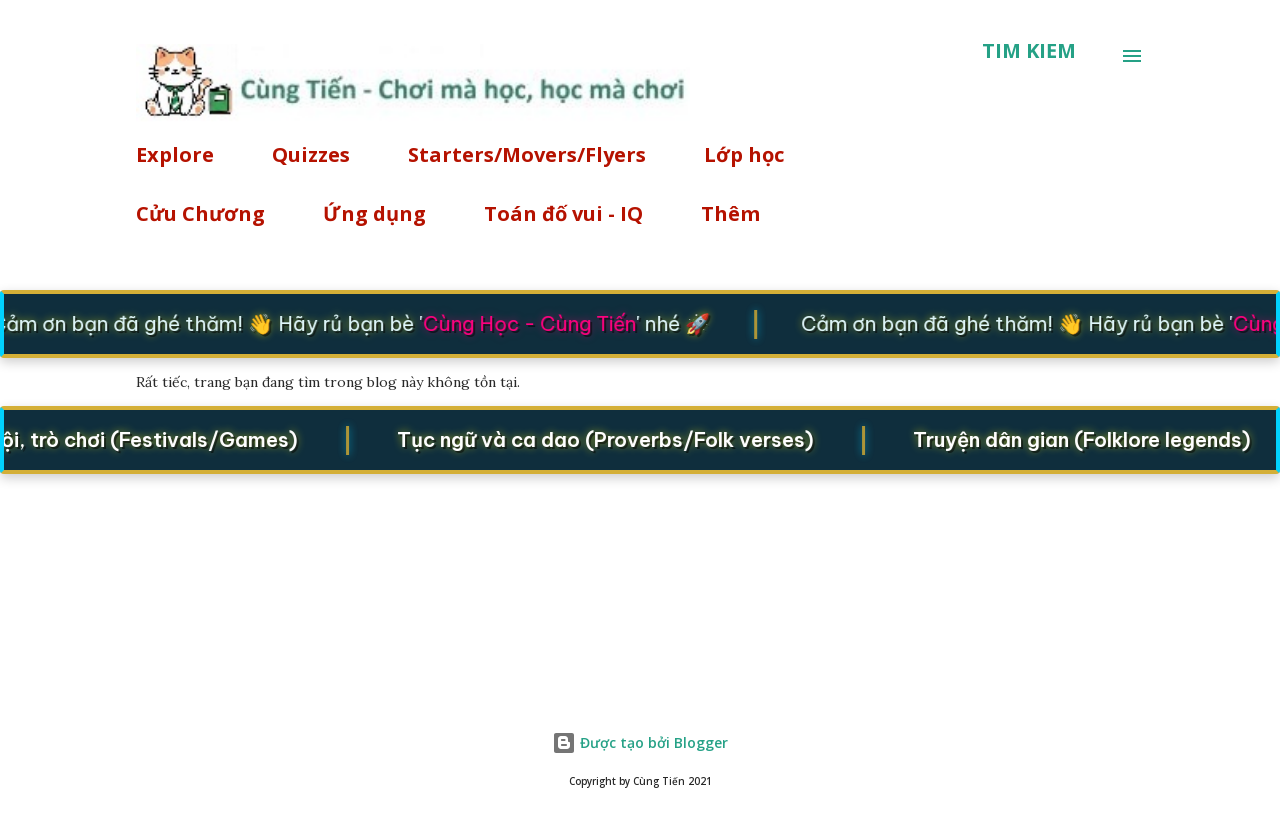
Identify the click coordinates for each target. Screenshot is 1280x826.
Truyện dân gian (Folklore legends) (1091, 438)
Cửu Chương (200, 213)
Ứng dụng (374, 213)
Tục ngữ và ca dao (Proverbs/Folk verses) (614, 438)
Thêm (730, 213)
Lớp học (744, 154)
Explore (175, 154)
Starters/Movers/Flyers (527, 154)
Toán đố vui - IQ (563, 213)
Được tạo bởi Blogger (640, 742)
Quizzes (311, 154)
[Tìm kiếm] (1029, 51)
